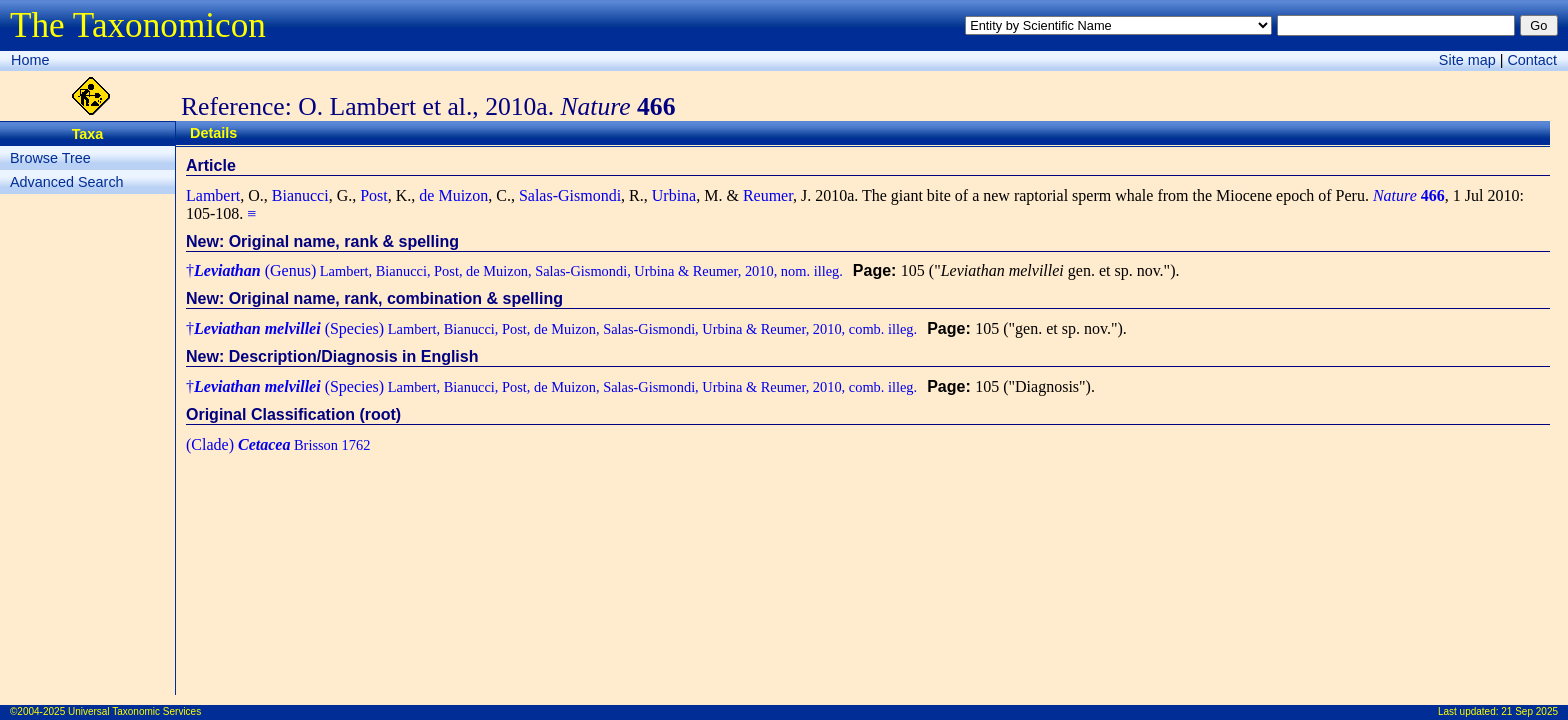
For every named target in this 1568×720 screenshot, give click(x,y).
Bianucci (300, 195)
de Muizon (453, 195)
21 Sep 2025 (1529, 711)
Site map (1467, 60)
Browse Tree (50, 158)
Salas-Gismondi (570, 195)
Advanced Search (67, 182)
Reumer (768, 195)
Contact (1532, 60)
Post (374, 195)
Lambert (213, 195)
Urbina (674, 195)
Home (30, 60)
